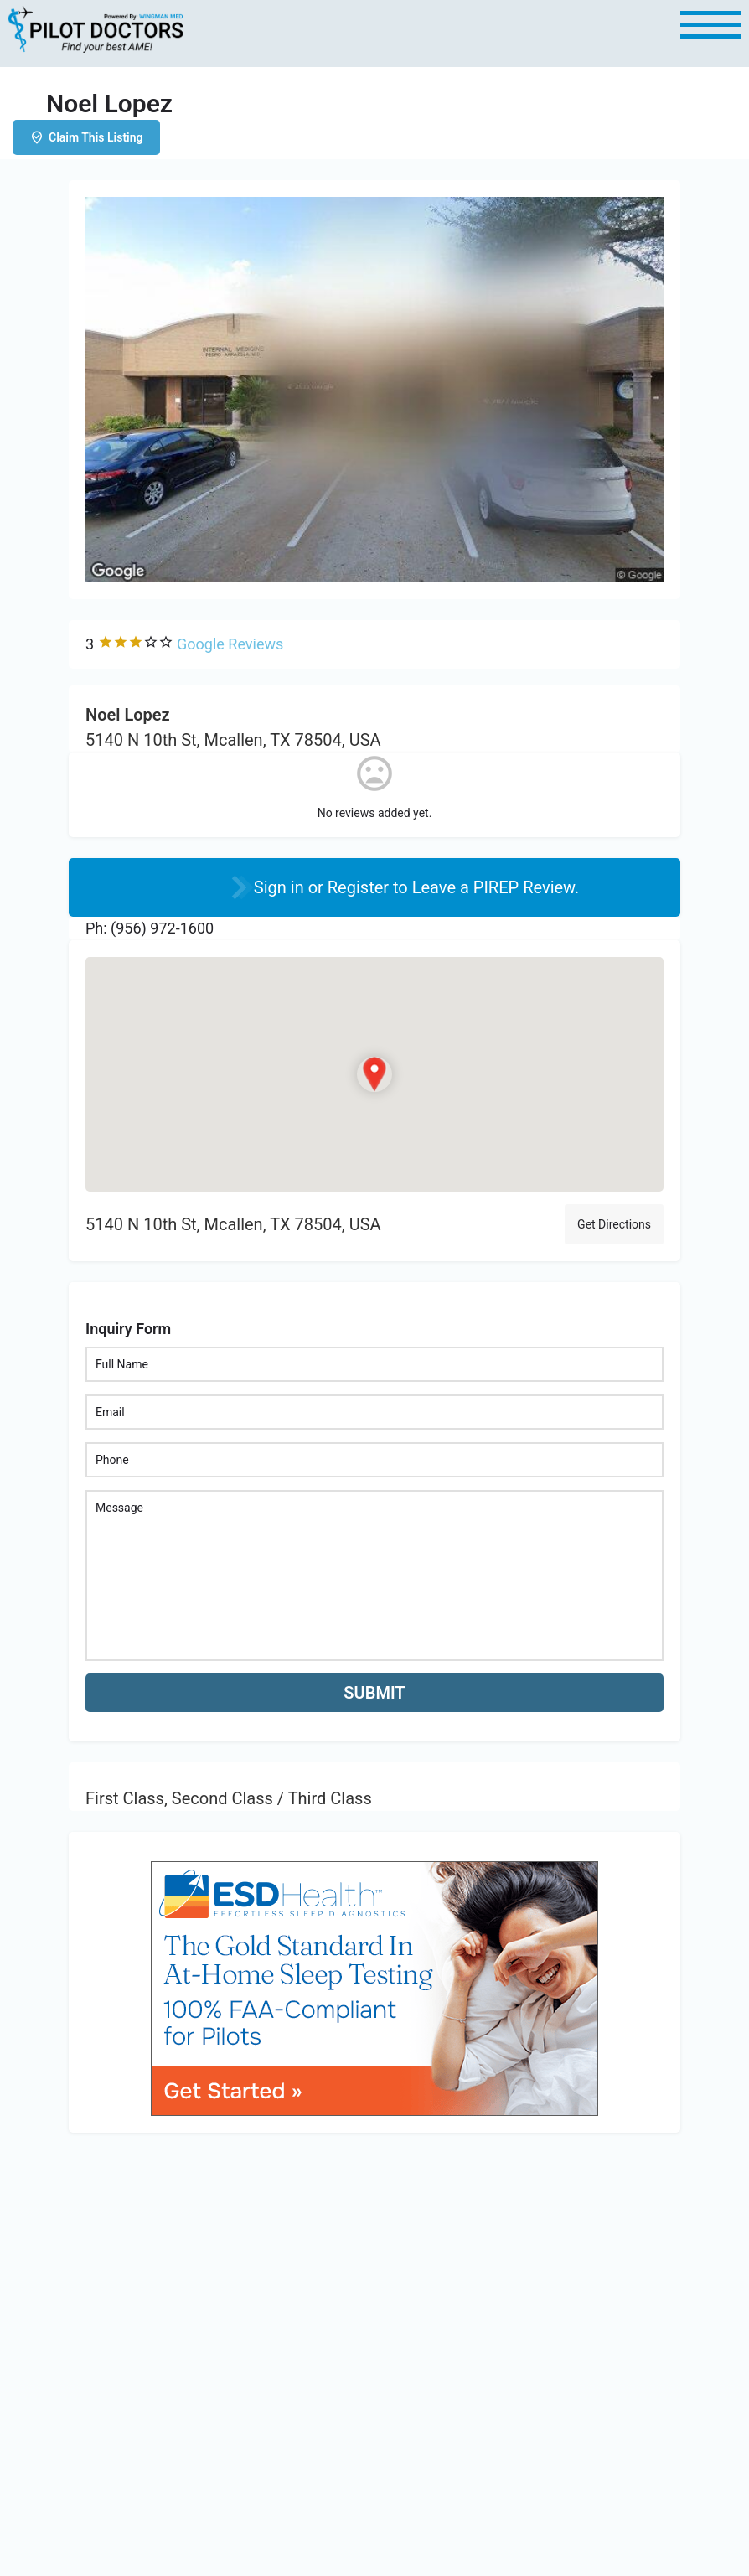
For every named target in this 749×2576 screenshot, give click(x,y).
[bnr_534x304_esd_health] (374, 1987)
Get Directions (614, 1224)
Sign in (281, 887)
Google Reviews (230, 644)
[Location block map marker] (374, 1073)
